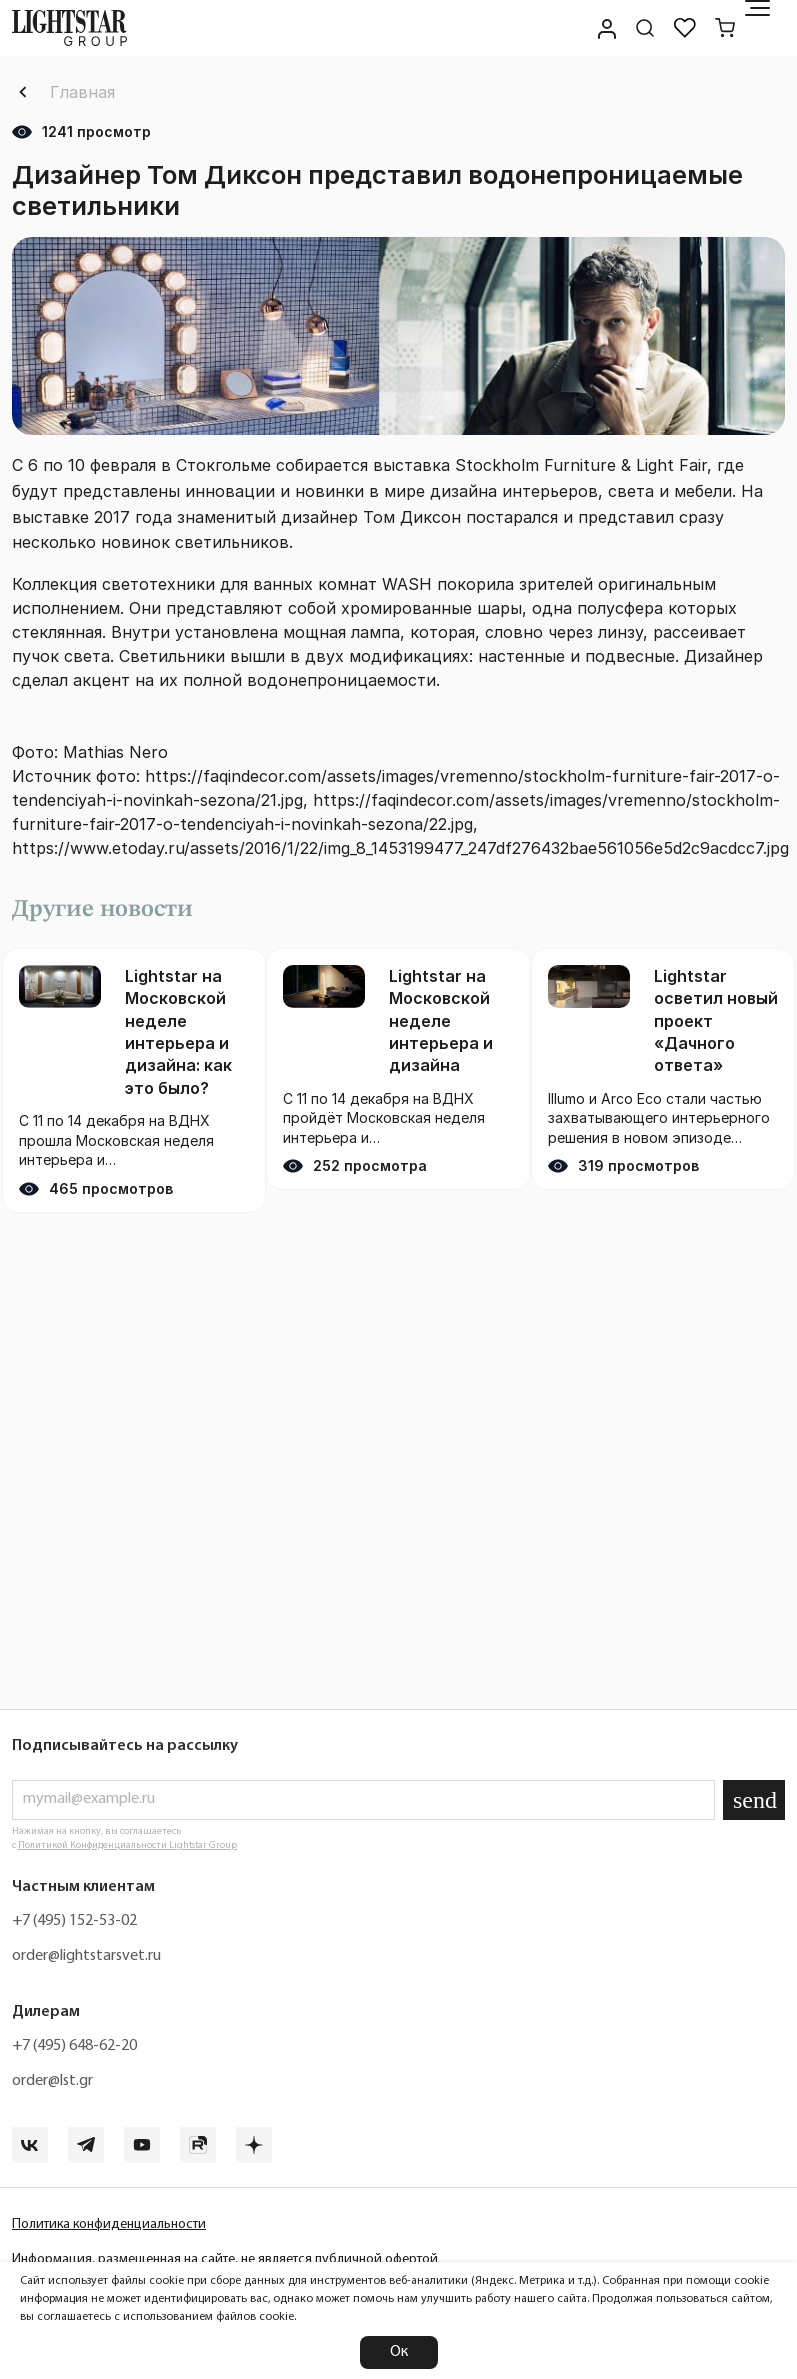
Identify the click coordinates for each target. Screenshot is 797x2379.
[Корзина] (725, 28)
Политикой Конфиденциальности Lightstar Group (127, 1845)
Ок (399, 2352)
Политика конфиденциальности (109, 2224)
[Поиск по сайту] (645, 28)
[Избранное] (685, 28)
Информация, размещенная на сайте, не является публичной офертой (225, 2259)
